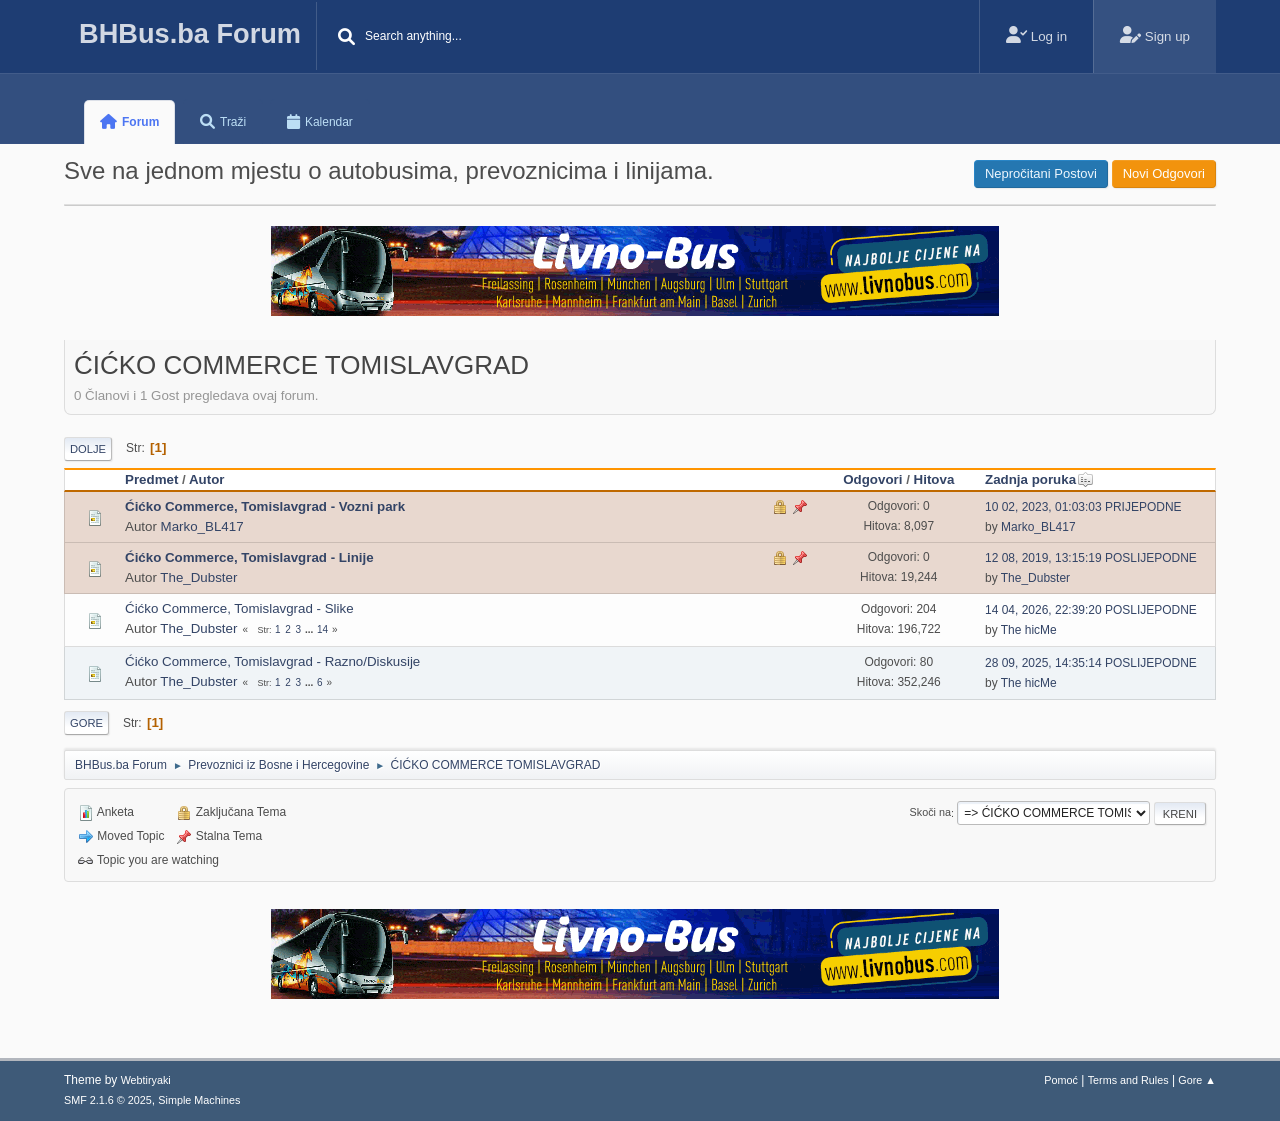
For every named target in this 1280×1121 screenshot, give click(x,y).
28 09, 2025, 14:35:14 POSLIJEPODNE (1091, 663)
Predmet (151, 479)
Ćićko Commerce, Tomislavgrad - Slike (239, 608)
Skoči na (930, 813)
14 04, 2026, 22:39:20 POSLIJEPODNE (1091, 610)
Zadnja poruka (1039, 479)
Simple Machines (199, 1100)
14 (322, 629)
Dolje (88, 449)
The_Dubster (198, 577)
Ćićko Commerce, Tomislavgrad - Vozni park (265, 506)
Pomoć (1061, 1080)
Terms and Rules (1128, 1080)
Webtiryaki (146, 1080)
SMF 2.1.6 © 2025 (108, 1100)
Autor (207, 479)
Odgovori (872, 479)
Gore (86, 723)
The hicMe (1029, 630)
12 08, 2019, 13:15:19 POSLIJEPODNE (1091, 558)
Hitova (934, 479)
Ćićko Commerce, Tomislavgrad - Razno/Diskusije (272, 661)
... (310, 629)
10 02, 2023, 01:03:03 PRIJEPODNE (1083, 507)
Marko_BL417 (202, 526)
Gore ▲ (1197, 1080)
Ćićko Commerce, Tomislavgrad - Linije (249, 557)
